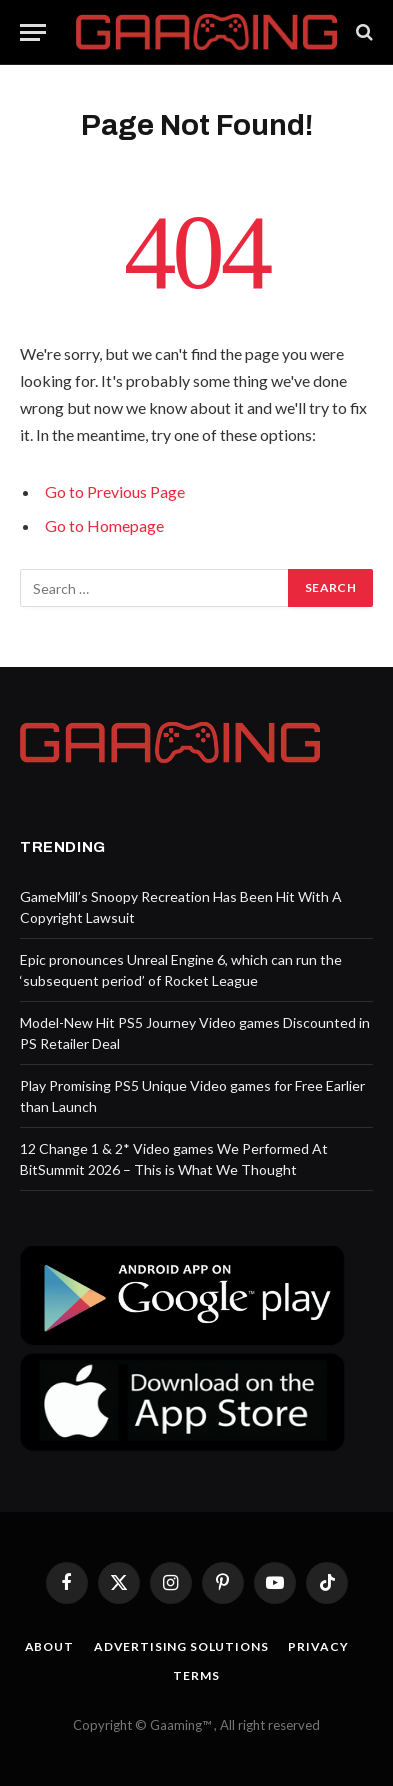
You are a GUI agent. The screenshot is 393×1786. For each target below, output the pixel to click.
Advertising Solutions (181, 1646)
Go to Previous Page (115, 491)
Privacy (318, 1646)
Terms (196, 1675)
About (49, 1646)
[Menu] (33, 32)
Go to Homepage (104, 525)
